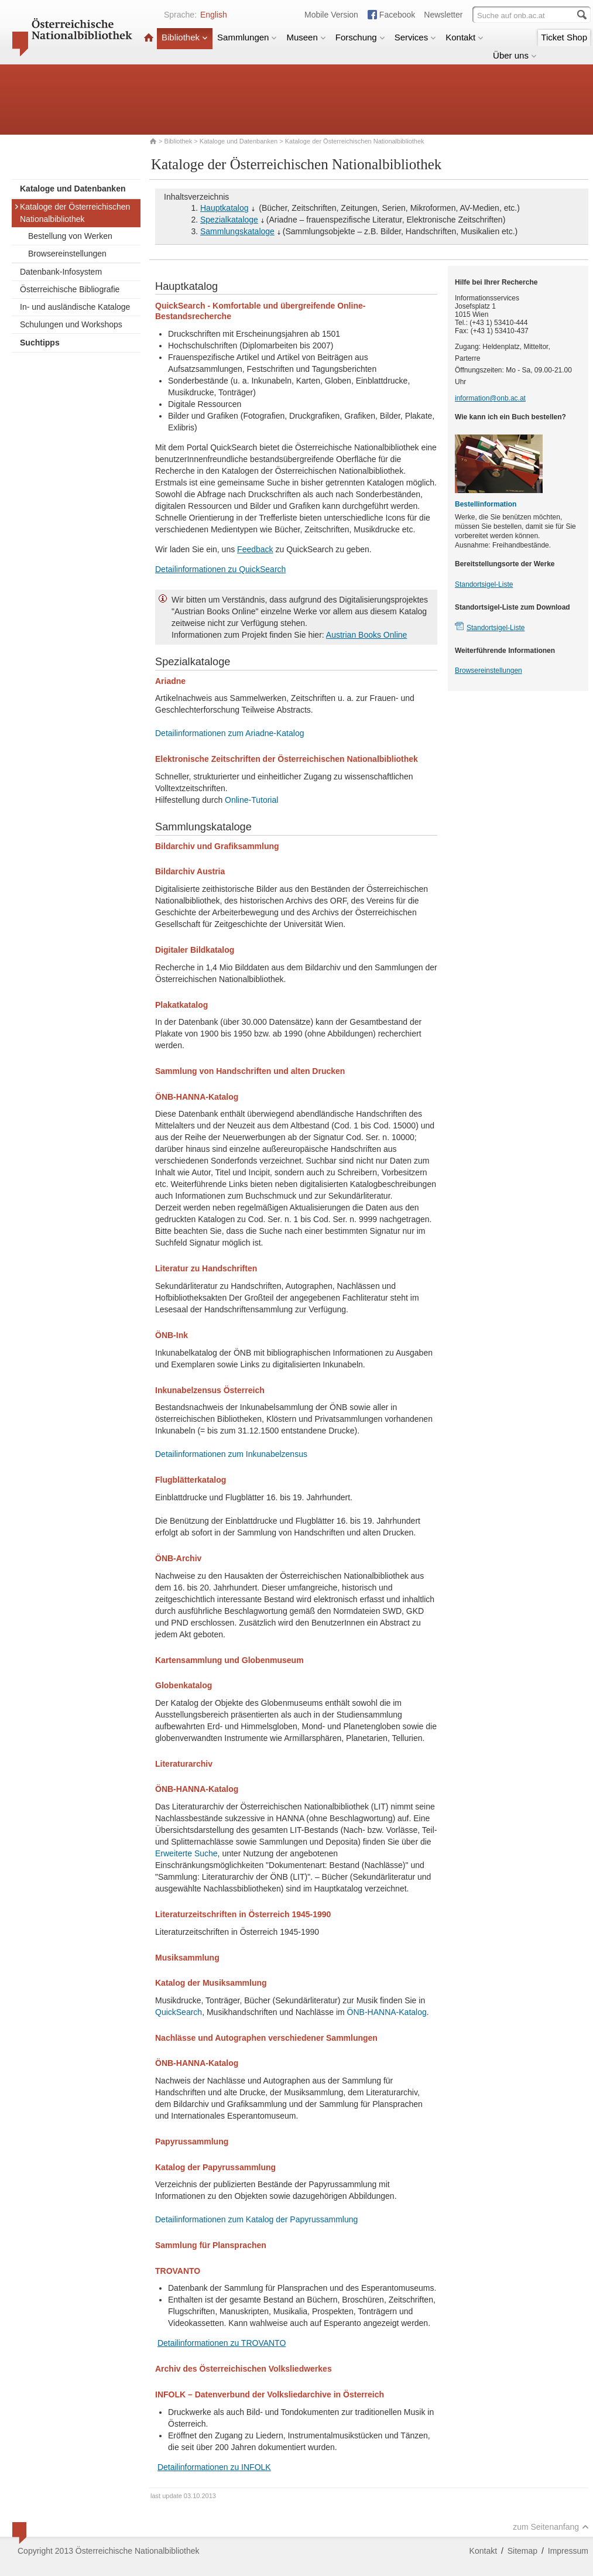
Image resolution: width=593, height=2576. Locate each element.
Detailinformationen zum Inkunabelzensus (231, 1454)
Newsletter (443, 14)
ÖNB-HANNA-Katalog (196, 1096)
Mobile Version (331, 14)
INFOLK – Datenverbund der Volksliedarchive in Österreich (269, 2394)
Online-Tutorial (251, 800)
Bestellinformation (485, 504)
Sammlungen (247, 37)
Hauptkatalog (224, 208)
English (213, 14)
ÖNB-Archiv (178, 1558)
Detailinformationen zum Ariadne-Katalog (229, 733)
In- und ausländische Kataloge (75, 307)
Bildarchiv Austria (190, 871)
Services (416, 37)
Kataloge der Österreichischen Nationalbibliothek (72, 213)
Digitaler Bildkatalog (194, 950)
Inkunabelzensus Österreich (210, 1390)
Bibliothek (185, 37)
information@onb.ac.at (490, 398)
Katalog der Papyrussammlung (215, 2167)
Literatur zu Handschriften (206, 1268)
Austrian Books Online (366, 634)
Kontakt (464, 37)
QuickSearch (178, 2012)
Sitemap (522, 2551)
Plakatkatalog (181, 1005)
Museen (305, 37)
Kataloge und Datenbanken (238, 141)
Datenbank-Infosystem (61, 271)
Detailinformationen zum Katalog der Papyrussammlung (256, 2219)
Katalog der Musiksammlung (211, 1982)
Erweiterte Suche (186, 1853)
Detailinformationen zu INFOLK (214, 2467)
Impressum (568, 2551)
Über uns (515, 55)
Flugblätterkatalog (190, 1479)
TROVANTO (177, 2271)
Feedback (255, 549)
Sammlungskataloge (237, 231)
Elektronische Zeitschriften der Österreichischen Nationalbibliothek (286, 759)
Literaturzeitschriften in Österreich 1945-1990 (243, 1914)
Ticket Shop (564, 37)
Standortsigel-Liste (484, 584)
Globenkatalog (183, 1685)
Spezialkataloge (229, 219)
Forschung (360, 37)
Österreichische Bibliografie (69, 289)
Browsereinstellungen (67, 253)
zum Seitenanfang (551, 2526)
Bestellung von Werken (70, 236)
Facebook (397, 14)
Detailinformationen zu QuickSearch (220, 569)
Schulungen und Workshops (71, 324)
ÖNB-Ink (171, 1335)
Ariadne (170, 681)
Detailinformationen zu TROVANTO (221, 2343)
